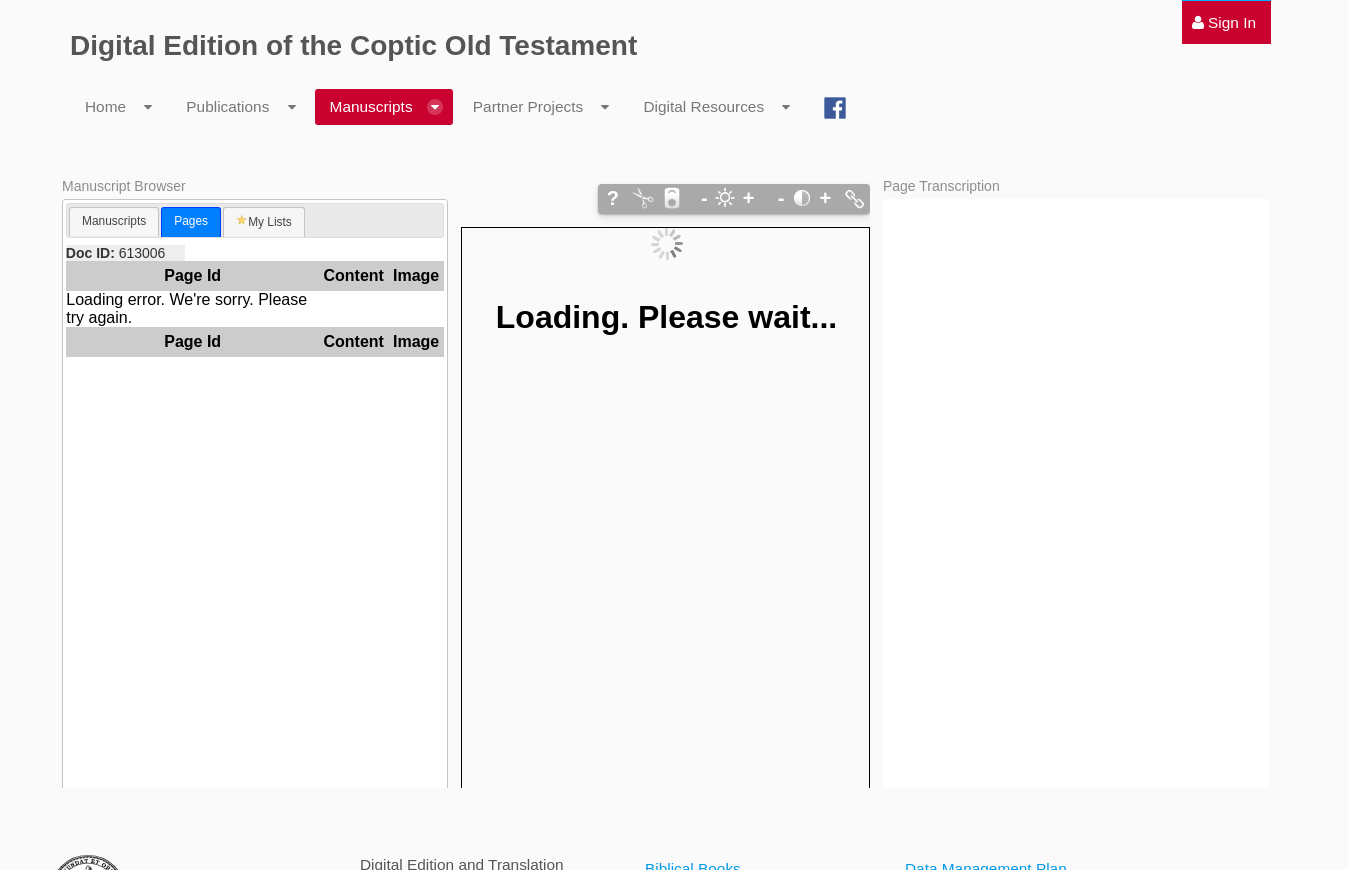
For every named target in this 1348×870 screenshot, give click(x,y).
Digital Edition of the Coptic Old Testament (353, 45)
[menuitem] (1224, 22)
